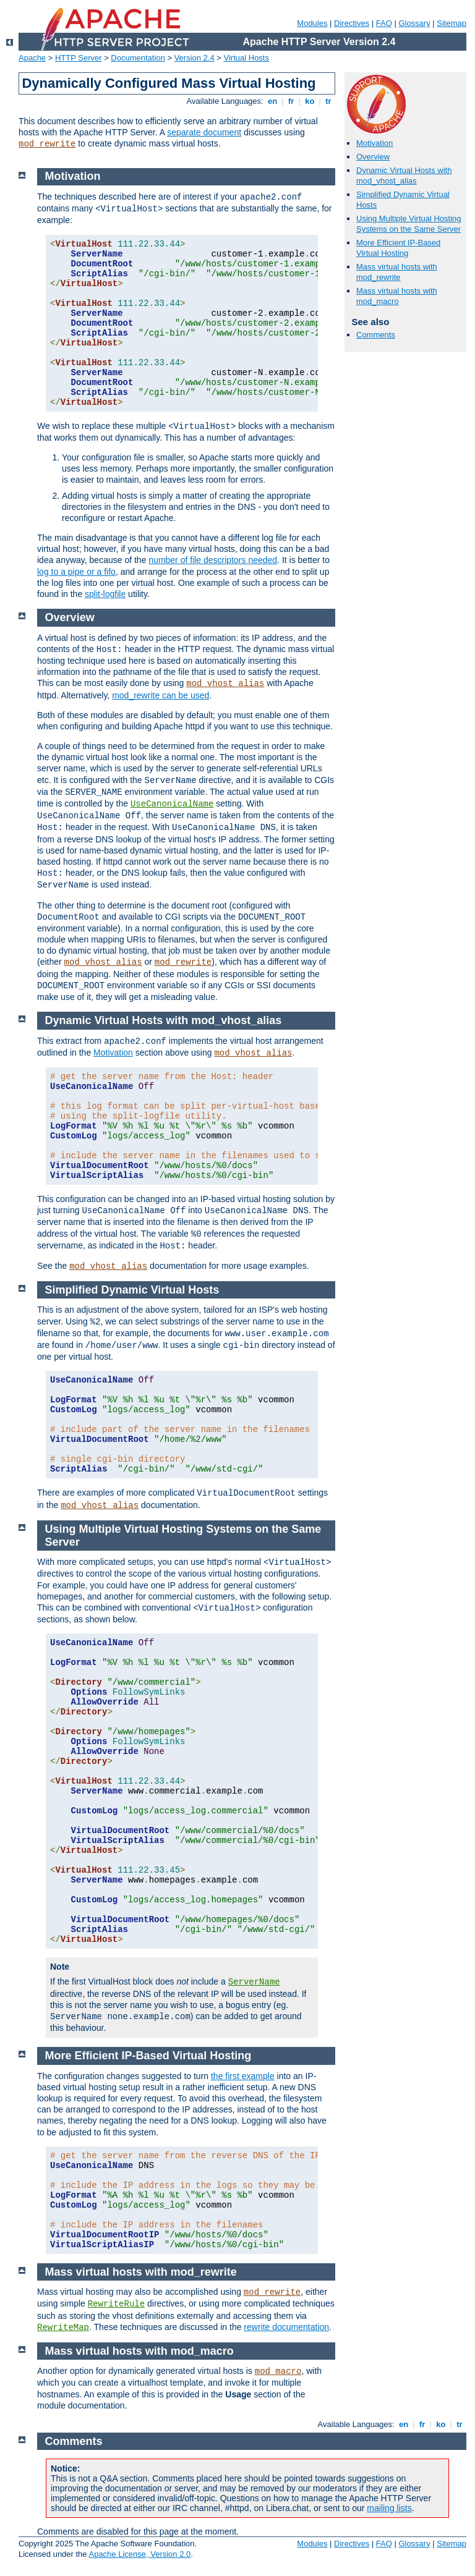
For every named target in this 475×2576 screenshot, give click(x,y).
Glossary (414, 23)
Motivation (374, 143)
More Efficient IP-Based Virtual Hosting (398, 248)
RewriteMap (63, 2327)
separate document (204, 132)
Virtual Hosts (246, 57)
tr (328, 101)
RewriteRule (116, 2304)
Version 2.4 (194, 57)
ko (310, 101)
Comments (375, 334)
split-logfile (105, 594)
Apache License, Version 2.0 (139, 2554)
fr (291, 101)
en (272, 101)
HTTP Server (78, 57)
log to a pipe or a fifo (76, 572)
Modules (312, 23)
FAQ (384, 23)
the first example (243, 2076)
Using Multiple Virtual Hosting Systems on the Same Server (408, 224)
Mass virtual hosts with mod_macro (396, 296)
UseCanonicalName (172, 804)
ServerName (254, 1982)
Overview (373, 156)
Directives (351, 23)
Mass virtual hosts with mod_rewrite (396, 272)
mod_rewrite (47, 144)
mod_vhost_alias (225, 683)
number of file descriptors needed (212, 560)
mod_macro (278, 2371)
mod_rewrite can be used (160, 695)
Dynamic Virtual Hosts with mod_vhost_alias (403, 175)
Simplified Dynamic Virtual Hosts (132, 1290)
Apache (32, 57)
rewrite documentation (286, 2327)
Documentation (138, 57)
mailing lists (389, 2508)
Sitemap (451, 23)
